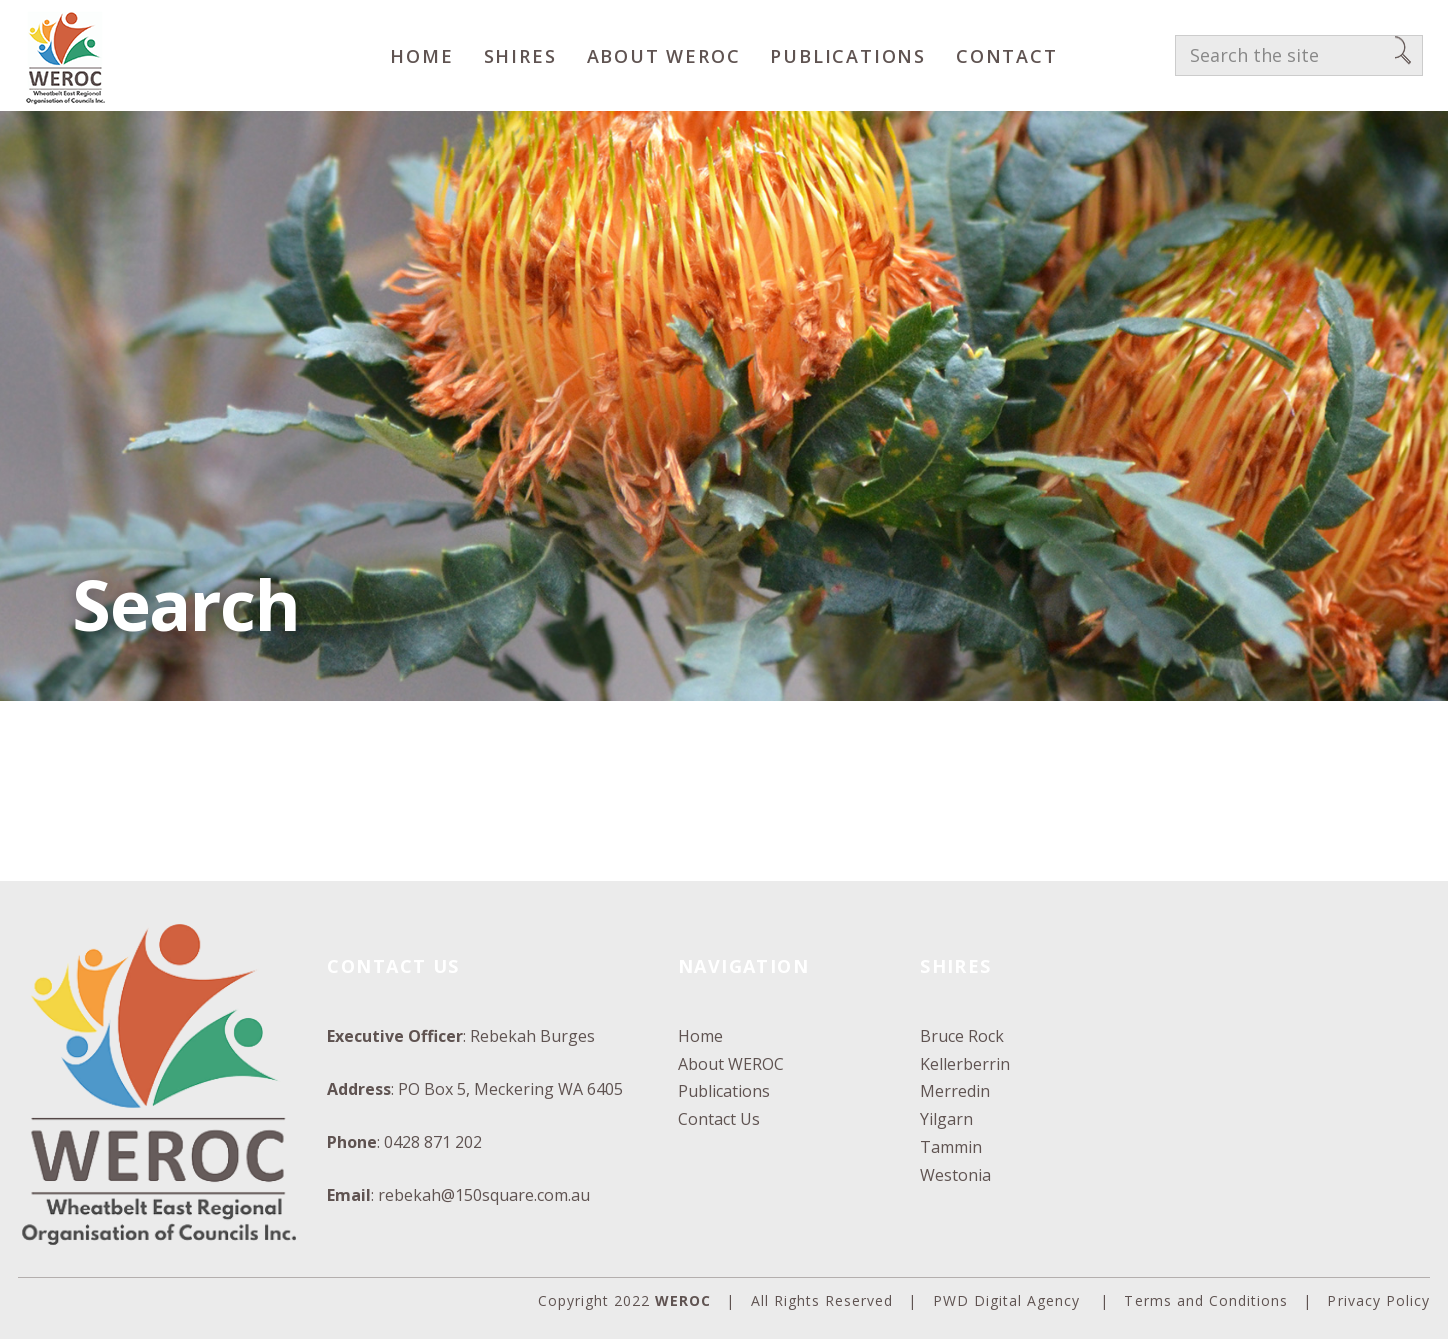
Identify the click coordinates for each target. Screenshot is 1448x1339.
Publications (724, 1091)
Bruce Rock (962, 1036)
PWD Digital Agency (1007, 1300)
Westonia (955, 1175)
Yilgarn (946, 1119)
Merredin (955, 1091)
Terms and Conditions (1206, 1300)
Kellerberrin (965, 1064)
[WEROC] (65, 55)
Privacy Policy (1378, 1300)
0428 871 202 (433, 1142)
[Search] (1403, 56)
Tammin (951, 1147)
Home (700, 1036)
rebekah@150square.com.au (484, 1195)
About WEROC (731, 1064)
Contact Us (719, 1119)
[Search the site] (1299, 56)
